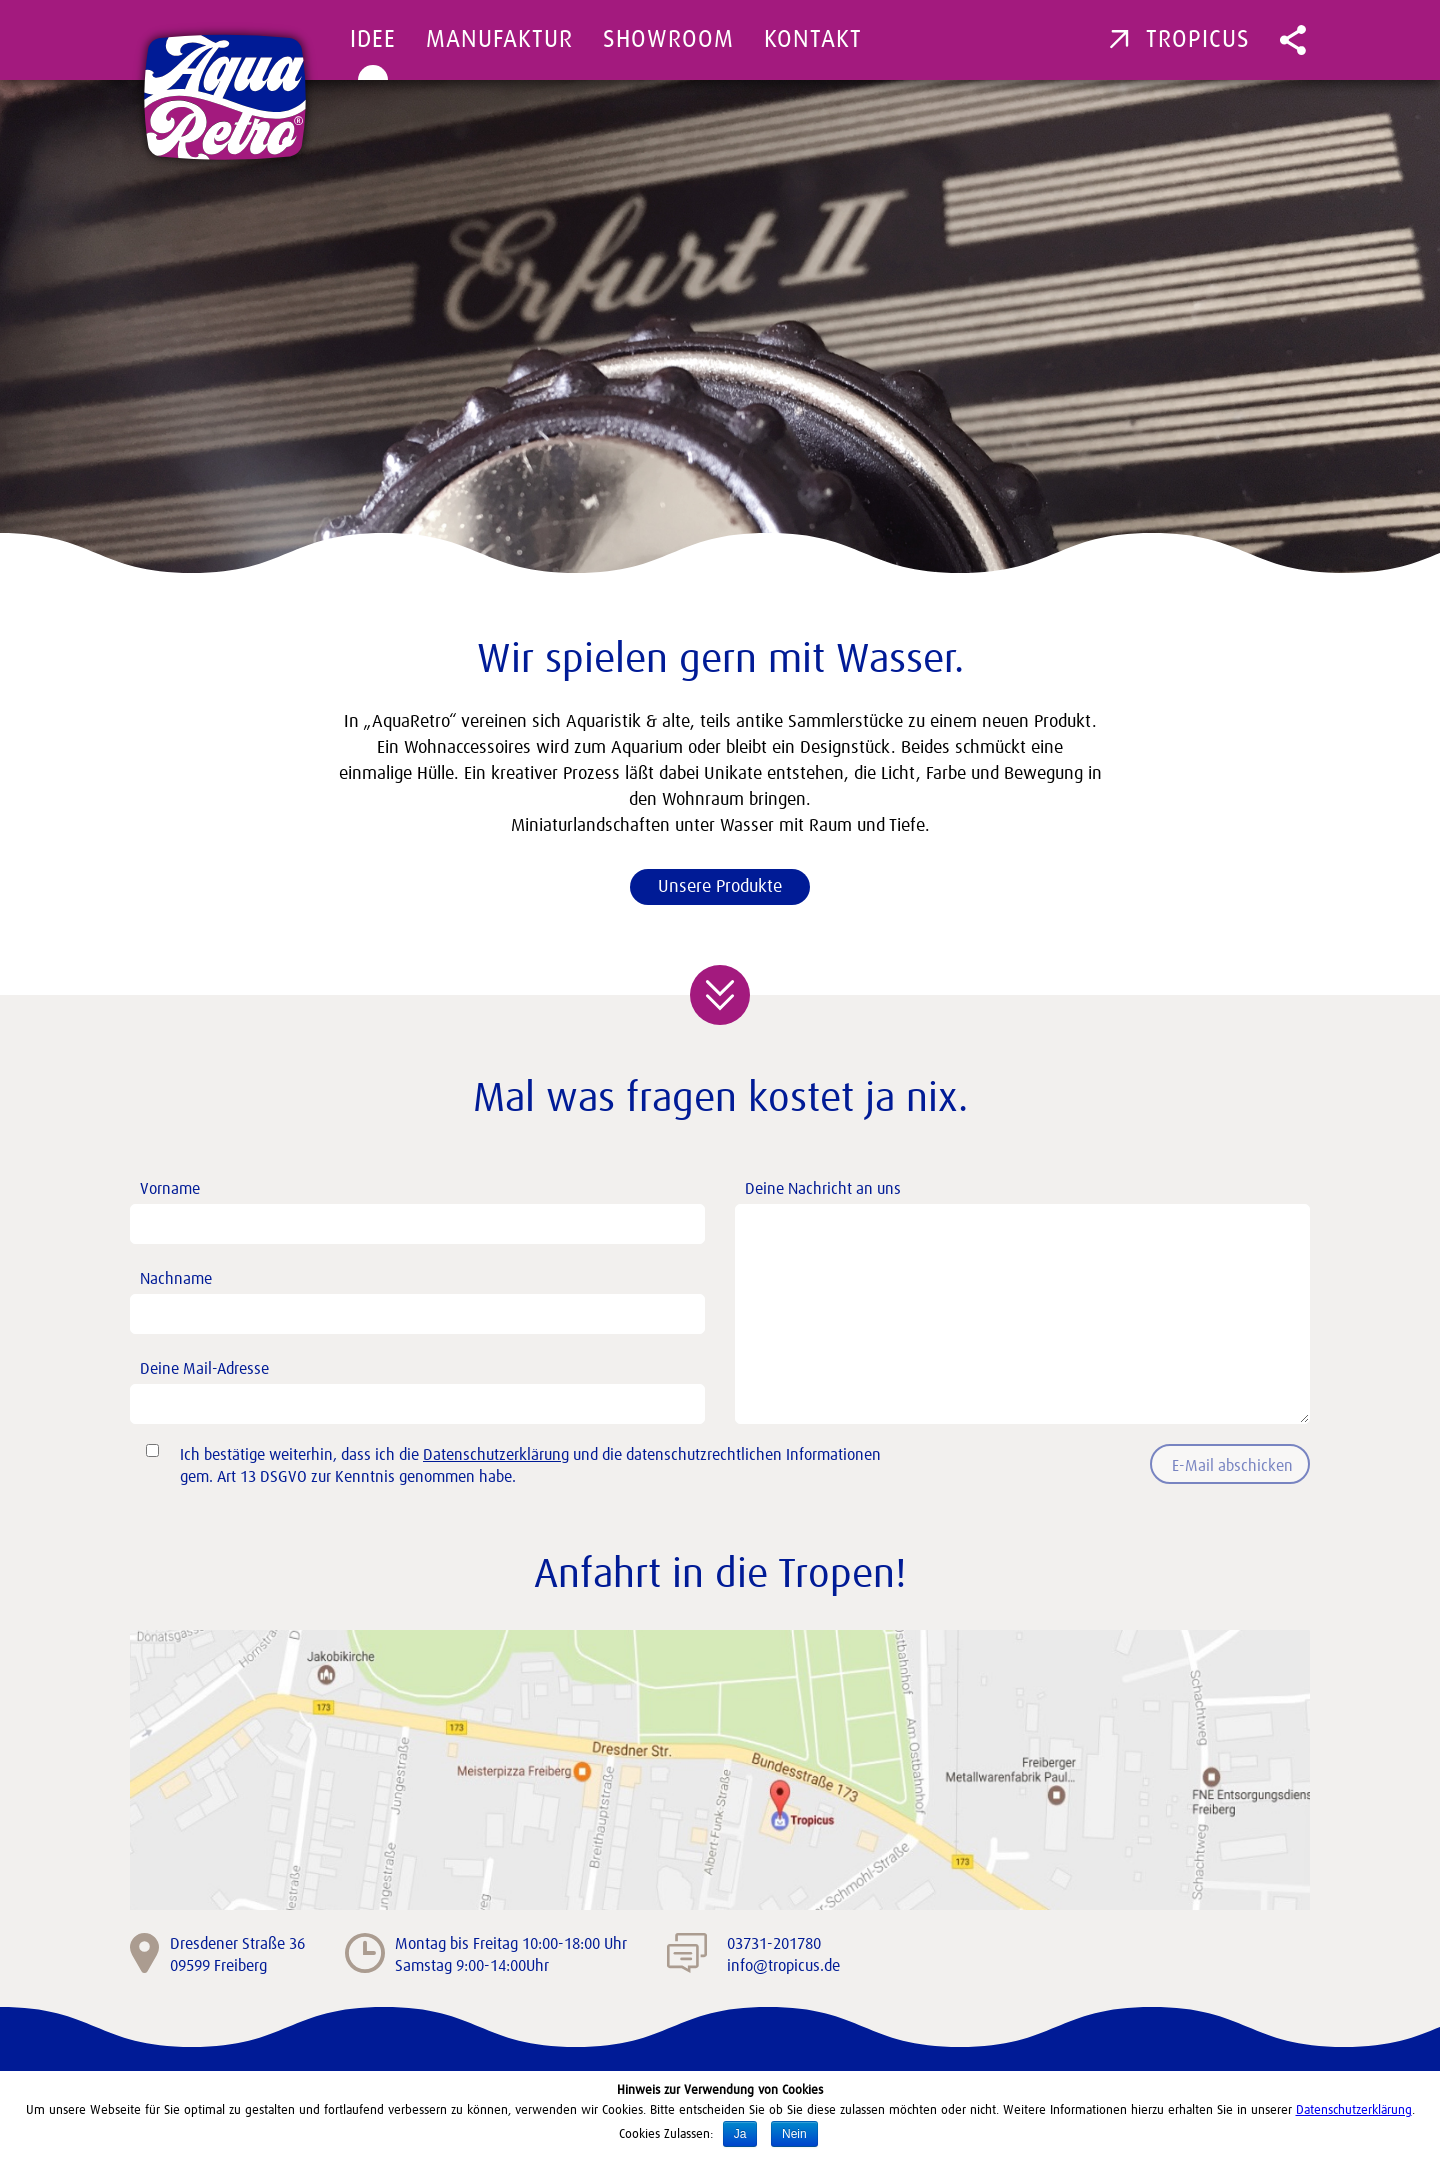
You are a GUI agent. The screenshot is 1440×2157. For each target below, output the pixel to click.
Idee (373, 40)
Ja (740, 2134)
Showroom (668, 40)
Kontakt (813, 40)
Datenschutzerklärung (496, 1455)
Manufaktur (499, 40)
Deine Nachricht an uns (1027, 1204)
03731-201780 (774, 1944)
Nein (794, 2134)
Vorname (422, 1207)
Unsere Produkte (720, 887)
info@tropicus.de (783, 1966)
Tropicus (1179, 40)
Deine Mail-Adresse (422, 1387)
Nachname (422, 1297)
